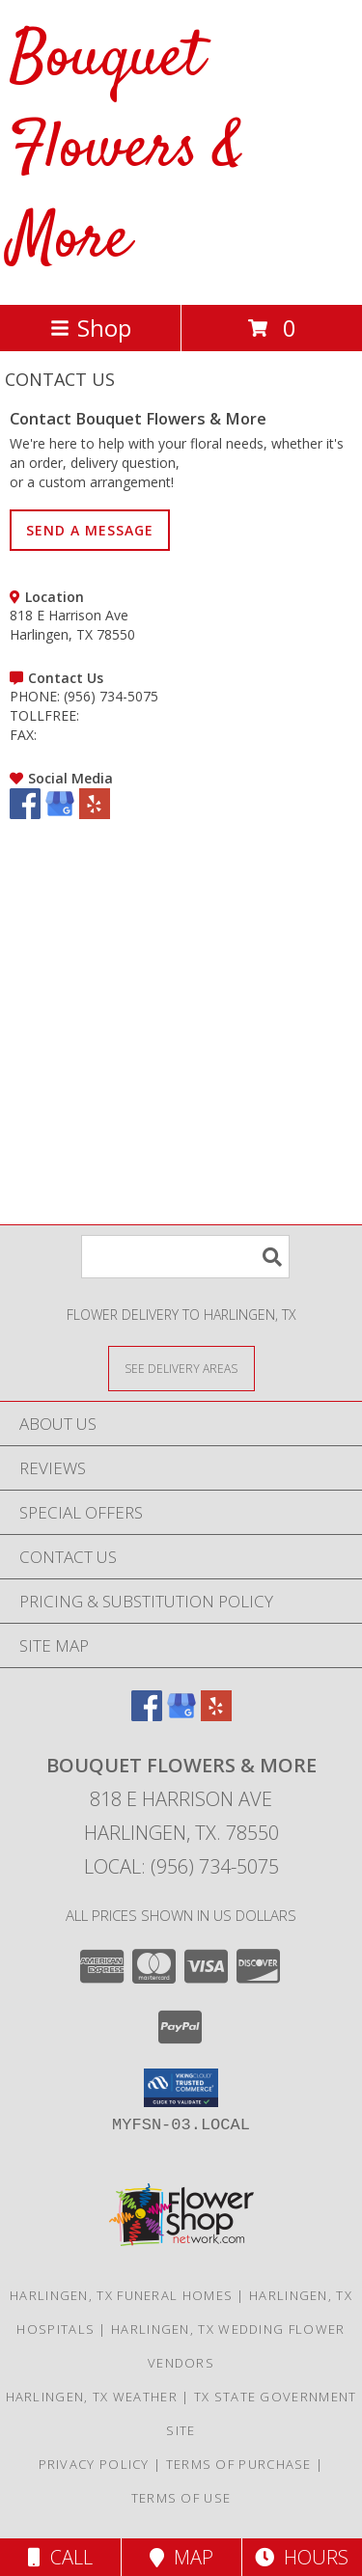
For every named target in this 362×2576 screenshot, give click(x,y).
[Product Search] (185, 1256)
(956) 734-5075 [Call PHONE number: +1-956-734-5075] (111, 696)
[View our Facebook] (25, 814)
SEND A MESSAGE (89, 530)
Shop (90, 327)
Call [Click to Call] (60, 2557)
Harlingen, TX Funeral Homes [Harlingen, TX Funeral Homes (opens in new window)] (121, 2295)
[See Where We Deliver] (181, 1367)
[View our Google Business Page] (59, 814)
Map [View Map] (181, 2557)
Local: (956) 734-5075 (181, 1866)
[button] (181, 2088)
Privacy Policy (94, 2464)
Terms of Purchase (239, 2464)
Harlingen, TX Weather (92, 2396)
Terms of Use (181, 2498)
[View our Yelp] (94, 814)
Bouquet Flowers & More (127, 150)
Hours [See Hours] (301, 2557)
